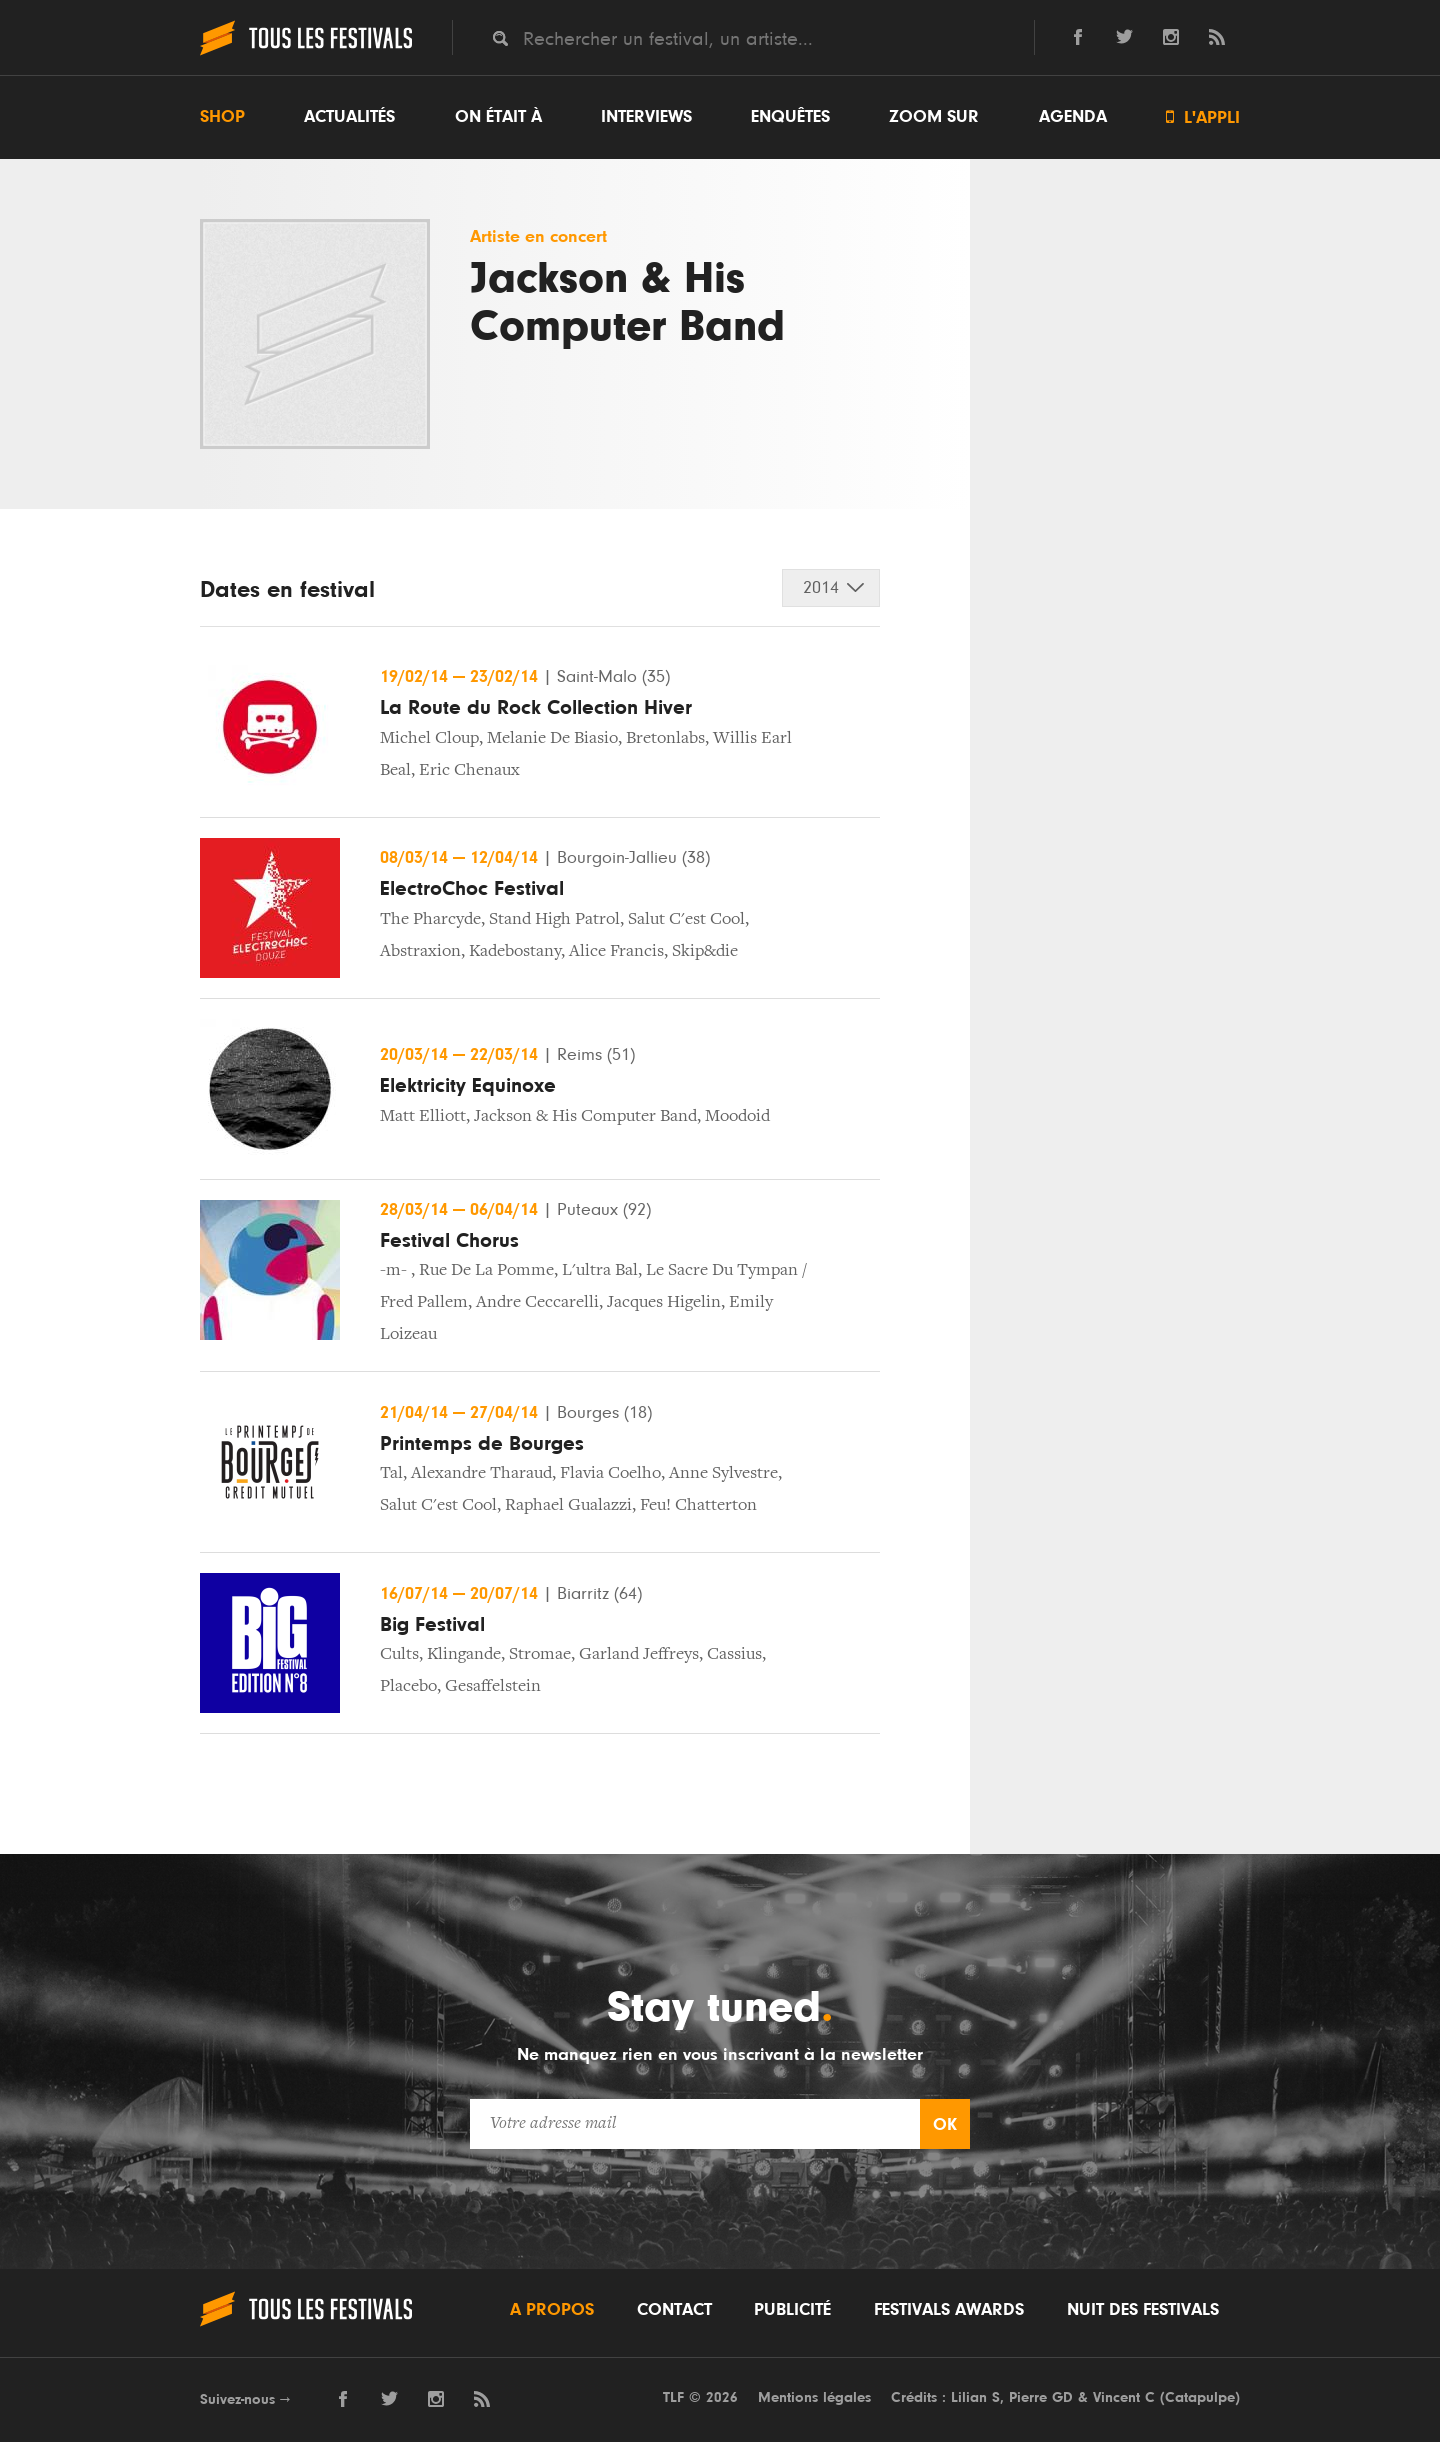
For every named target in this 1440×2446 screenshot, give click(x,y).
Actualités (349, 117)
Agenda (1073, 117)
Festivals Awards (949, 2313)
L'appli (1203, 117)
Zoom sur (934, 117)
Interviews (646, 117)
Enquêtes (790, 117)
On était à (498, 117)
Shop (222, 117)
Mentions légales (814, 2400)
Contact (674, 2313)
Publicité (792, 2313)
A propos (552, 2313)
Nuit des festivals (1143, 2313)
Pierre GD (1041, 2400)
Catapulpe (1200, 2400)
